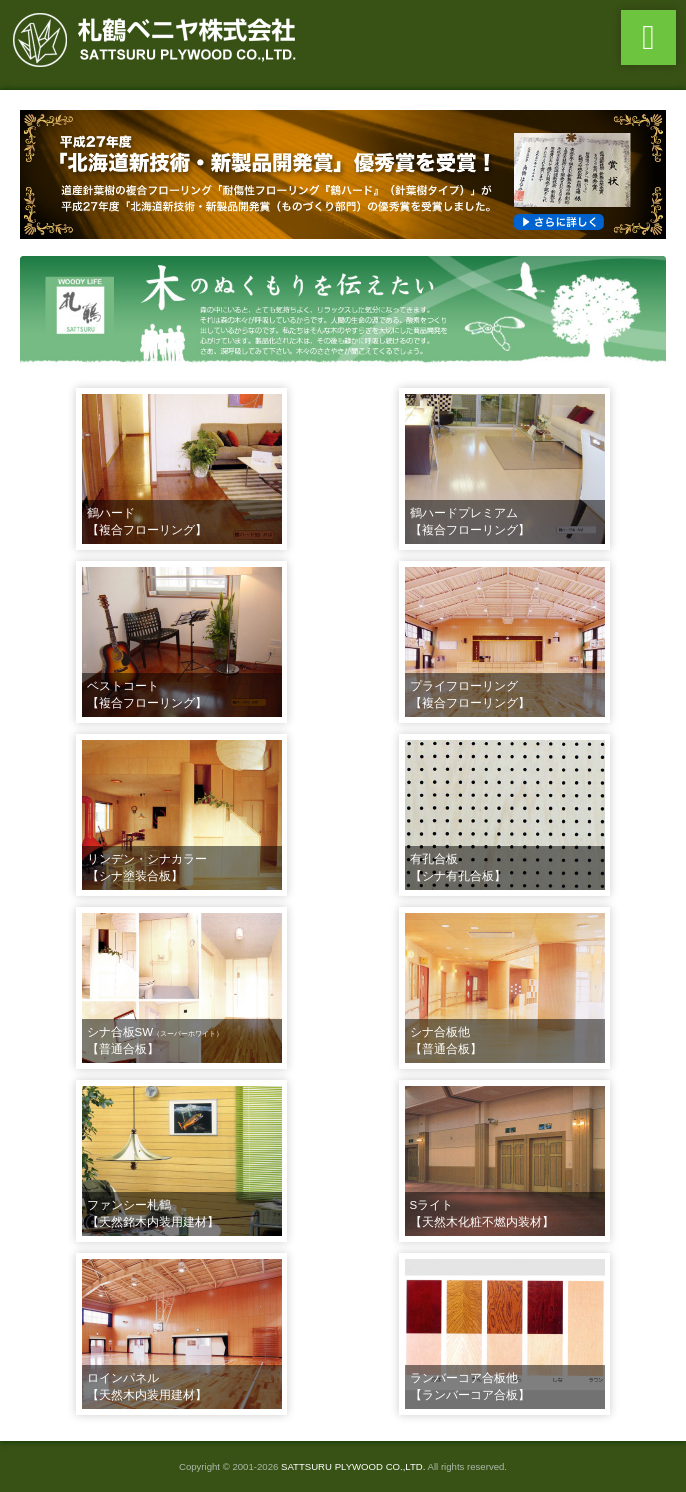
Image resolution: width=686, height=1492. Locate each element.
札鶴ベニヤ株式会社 (160, 40)
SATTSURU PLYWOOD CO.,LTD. (353, 1466)
